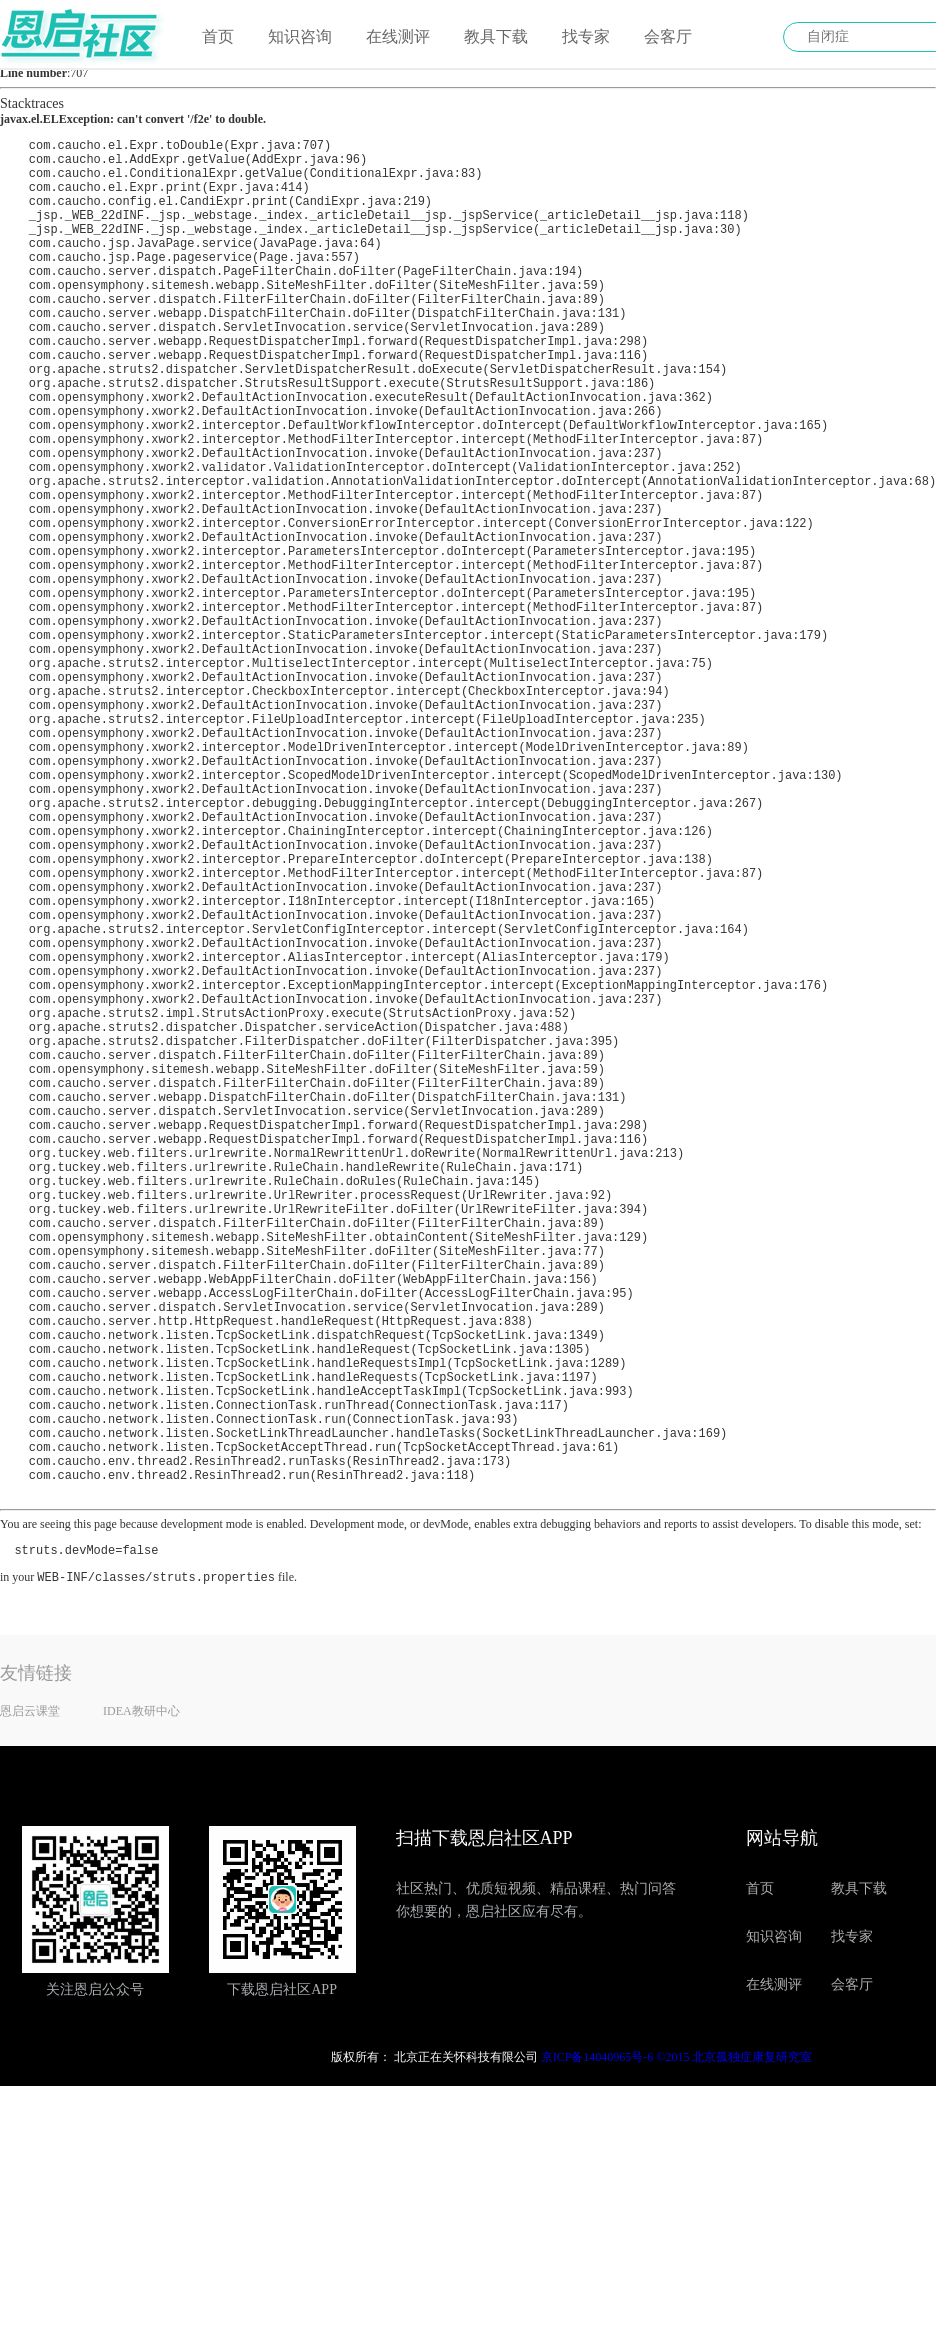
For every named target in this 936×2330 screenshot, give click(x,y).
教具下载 (496, 36)
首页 (218, 36)
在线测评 (398, 36)
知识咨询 (300, 36)
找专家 (586, 36)
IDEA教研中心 (141, 2007)
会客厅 (668, 36)
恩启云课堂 (30, 2007)
